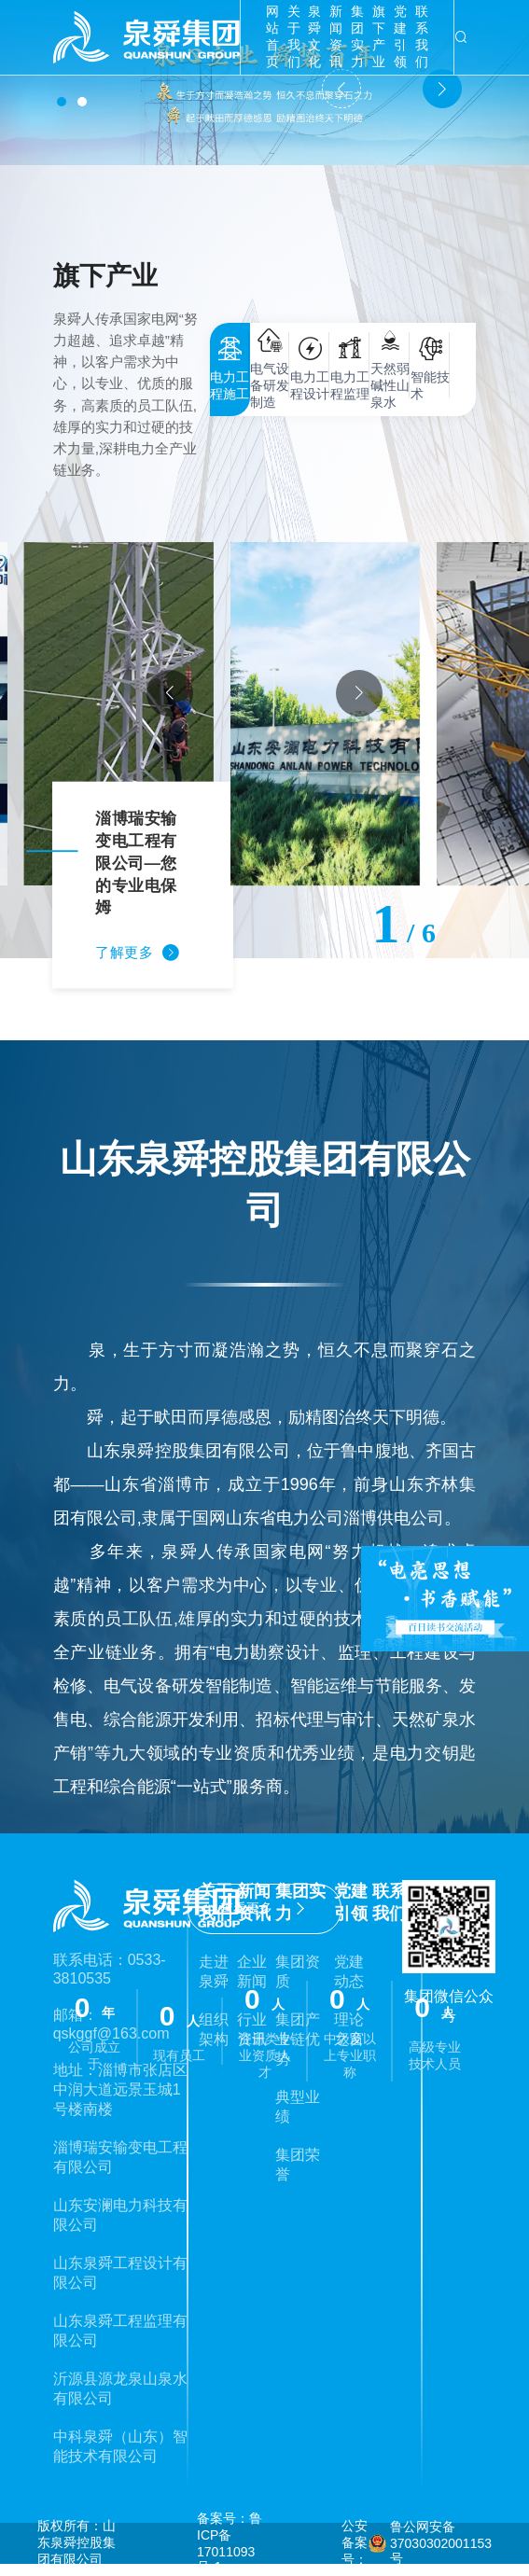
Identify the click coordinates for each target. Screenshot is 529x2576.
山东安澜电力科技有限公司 (120, 2215)
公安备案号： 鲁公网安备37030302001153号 (416, 2542)
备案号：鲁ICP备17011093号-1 (229, 2542)
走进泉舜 (214, 1971)
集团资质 (297, 1971)
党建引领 (400, 36)
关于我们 (293, 36)
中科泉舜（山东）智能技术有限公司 (120, 2446)
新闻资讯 (335, 36)
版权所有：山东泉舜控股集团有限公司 (76, 2542)
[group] (264, 713)
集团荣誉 (297, 2164)
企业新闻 (252, 1971)
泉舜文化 (314, 36)
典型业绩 (297, 2106)
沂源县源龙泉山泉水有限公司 (120, 2388)
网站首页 (272, 36)
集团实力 (357, 36)
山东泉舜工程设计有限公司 (120, 2273)
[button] (61, 101)
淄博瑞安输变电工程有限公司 (120, 2157)
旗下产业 (378, 36)
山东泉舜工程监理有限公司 (120, 2330)
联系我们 (421, 36)
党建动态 (349, 1971)
